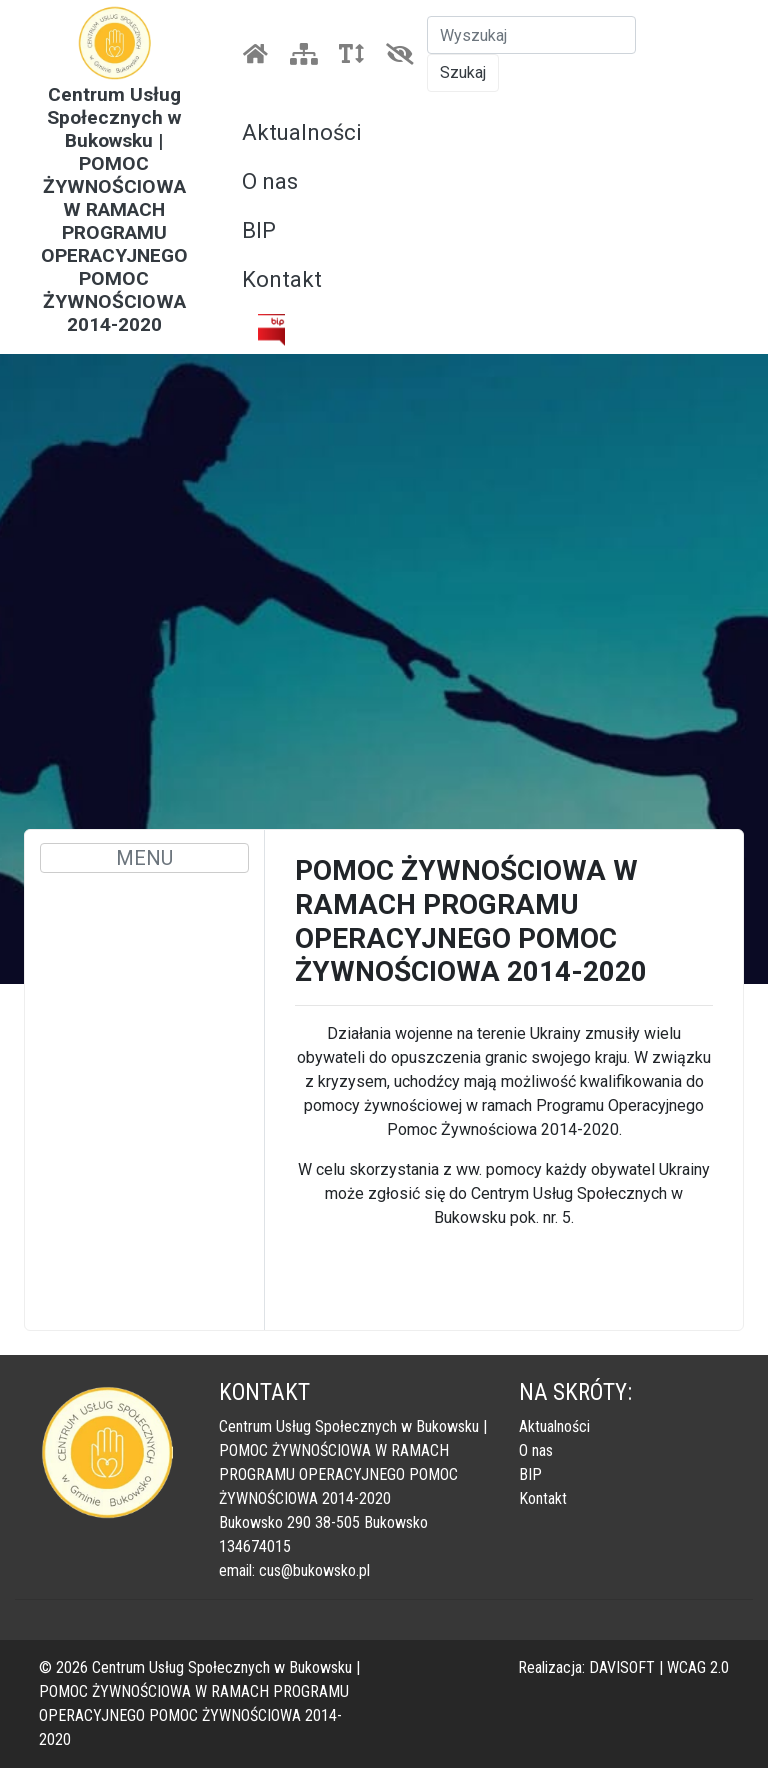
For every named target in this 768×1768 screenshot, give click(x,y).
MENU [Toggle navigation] (144, 858)
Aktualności (302, 132)
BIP (259, 230)
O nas (270, 181)
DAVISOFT (622, 1667)
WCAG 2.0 (698, 1667)
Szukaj (463, 72)
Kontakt (282, 279)
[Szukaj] (531, 35)
